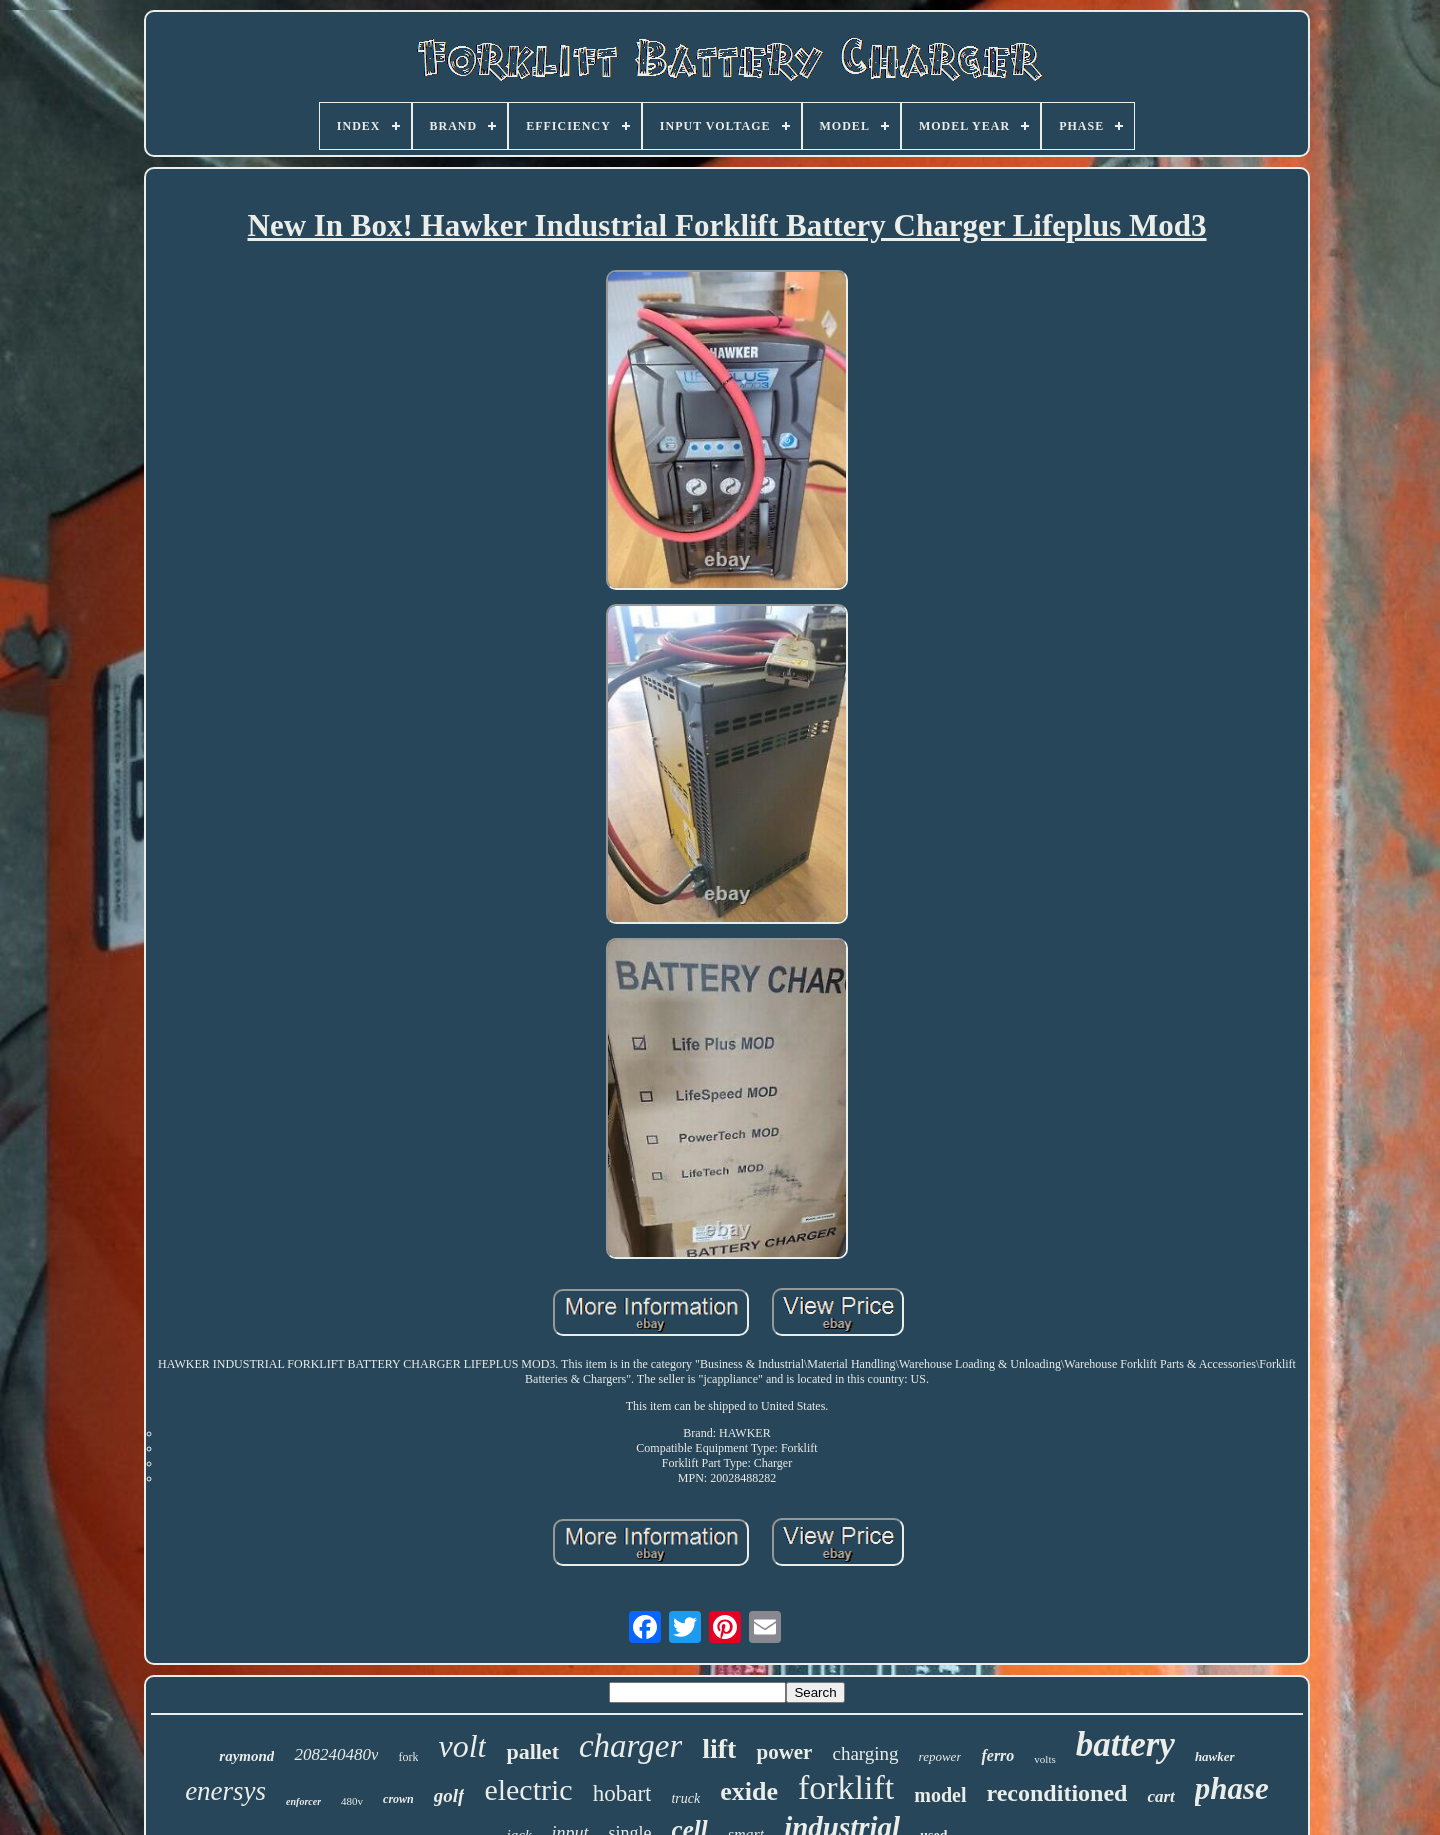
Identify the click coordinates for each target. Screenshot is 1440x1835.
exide (749, 1791)
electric (528, 1789)
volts (1044, 1759)
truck (685, 1798)
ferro (997, 1755)
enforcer (303, 1801)
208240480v (336, 1754)
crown (398, 1799)
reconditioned (1057, 1793)
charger (630, 1746)
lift (719, 1748)
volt (462, 1746)
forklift (846, 1787)
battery (1125, 1744)
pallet (532, 1751)
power (784, 1752)
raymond (246, 1756)
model (940, 1795)
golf (449, 1795)
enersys (225, 1791)
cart (1160, 1796)
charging (865, 1753)
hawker (1215, 1756)
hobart (622, 1793)
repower (940, 1756)
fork (408, 1757)
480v (352, 1801)
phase (1232, 1788)
